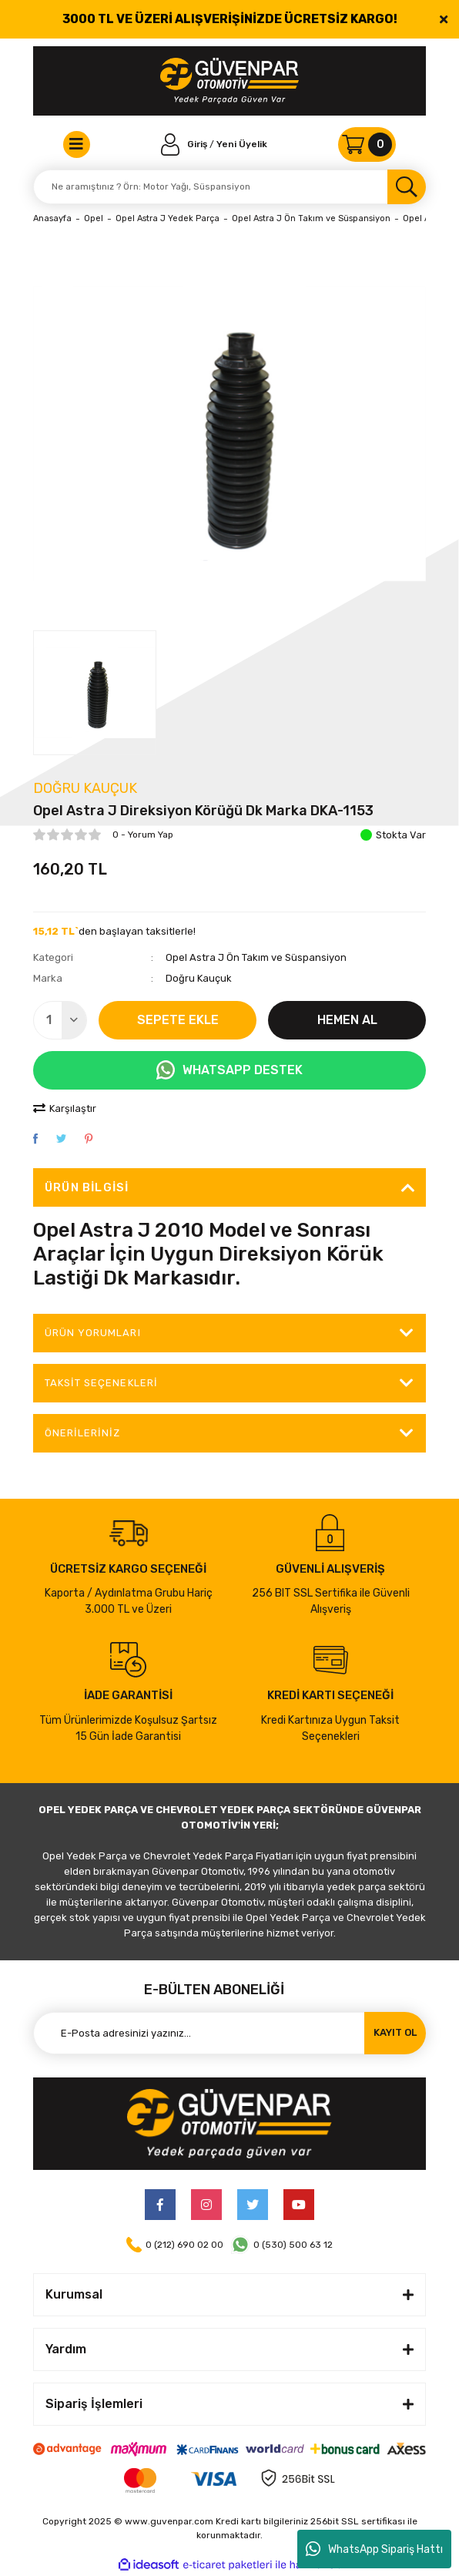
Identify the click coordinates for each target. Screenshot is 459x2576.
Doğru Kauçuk (85, 788)
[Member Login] (185, 144)
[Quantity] (60, 1020)
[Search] (229, 187)
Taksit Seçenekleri (101, 1383)
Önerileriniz (82, 1433)
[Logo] (229, 81)
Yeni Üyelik (241, 144)
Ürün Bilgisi (87, 1187)
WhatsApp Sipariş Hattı (374, 2549)
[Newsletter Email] (229, 2033)
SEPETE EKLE (178, 1020)
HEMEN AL (347, 1020)
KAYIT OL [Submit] (395, 2032)
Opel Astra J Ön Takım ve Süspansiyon (256, 957)
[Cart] (367, 144)
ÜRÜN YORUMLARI (93, 1332)
